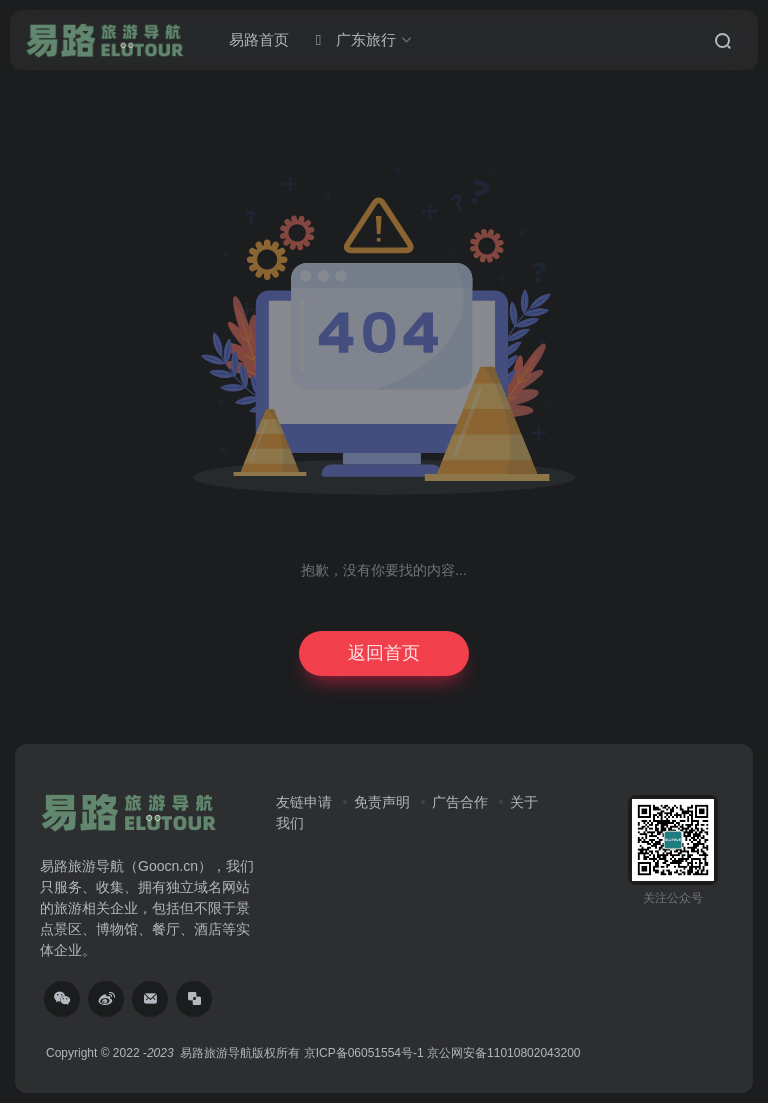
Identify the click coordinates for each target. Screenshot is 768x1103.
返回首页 (384, 653)
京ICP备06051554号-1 (364, 1053)
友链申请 (304, 802)
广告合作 (460, 802)
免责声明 (382, 802)
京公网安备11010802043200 (503, 1053)
